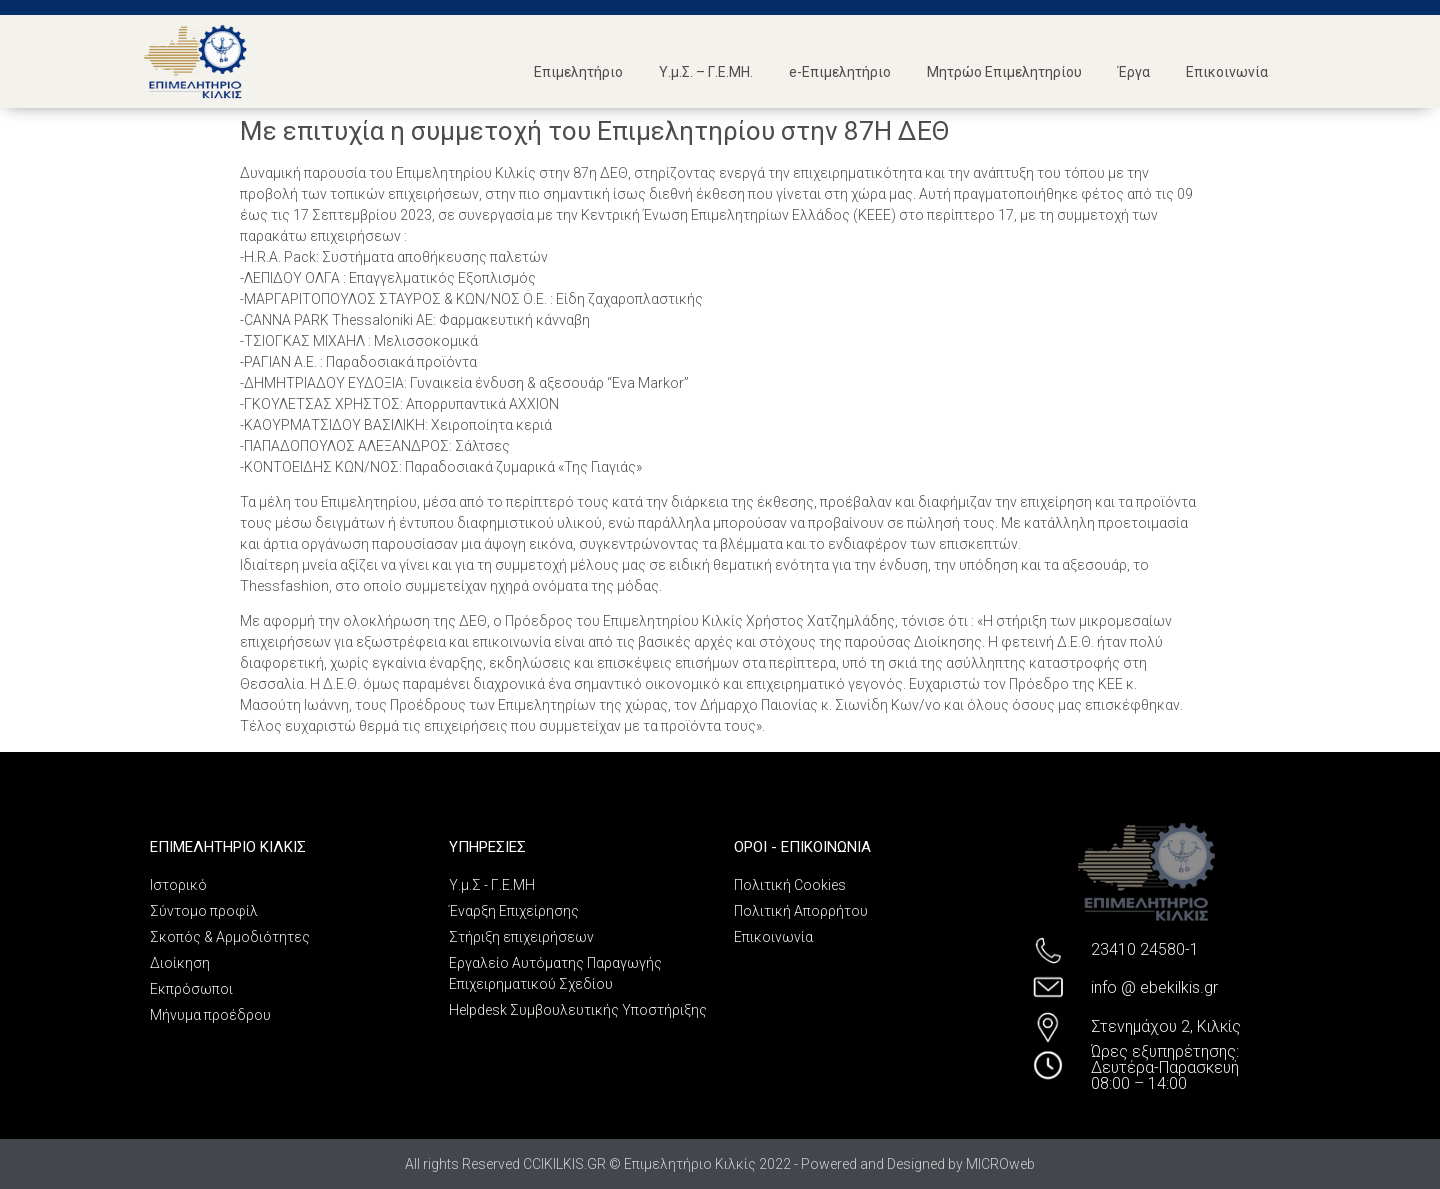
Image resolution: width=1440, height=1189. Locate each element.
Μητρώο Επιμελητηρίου (1004, 72)
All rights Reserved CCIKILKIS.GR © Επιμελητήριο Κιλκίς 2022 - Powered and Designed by (685, 1164)
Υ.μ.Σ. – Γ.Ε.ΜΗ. (706, 72)
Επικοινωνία (1227, 72)
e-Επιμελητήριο (840, 72)
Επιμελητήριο (578, 72)
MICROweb (1000, 1164)
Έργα (1134, 72)
